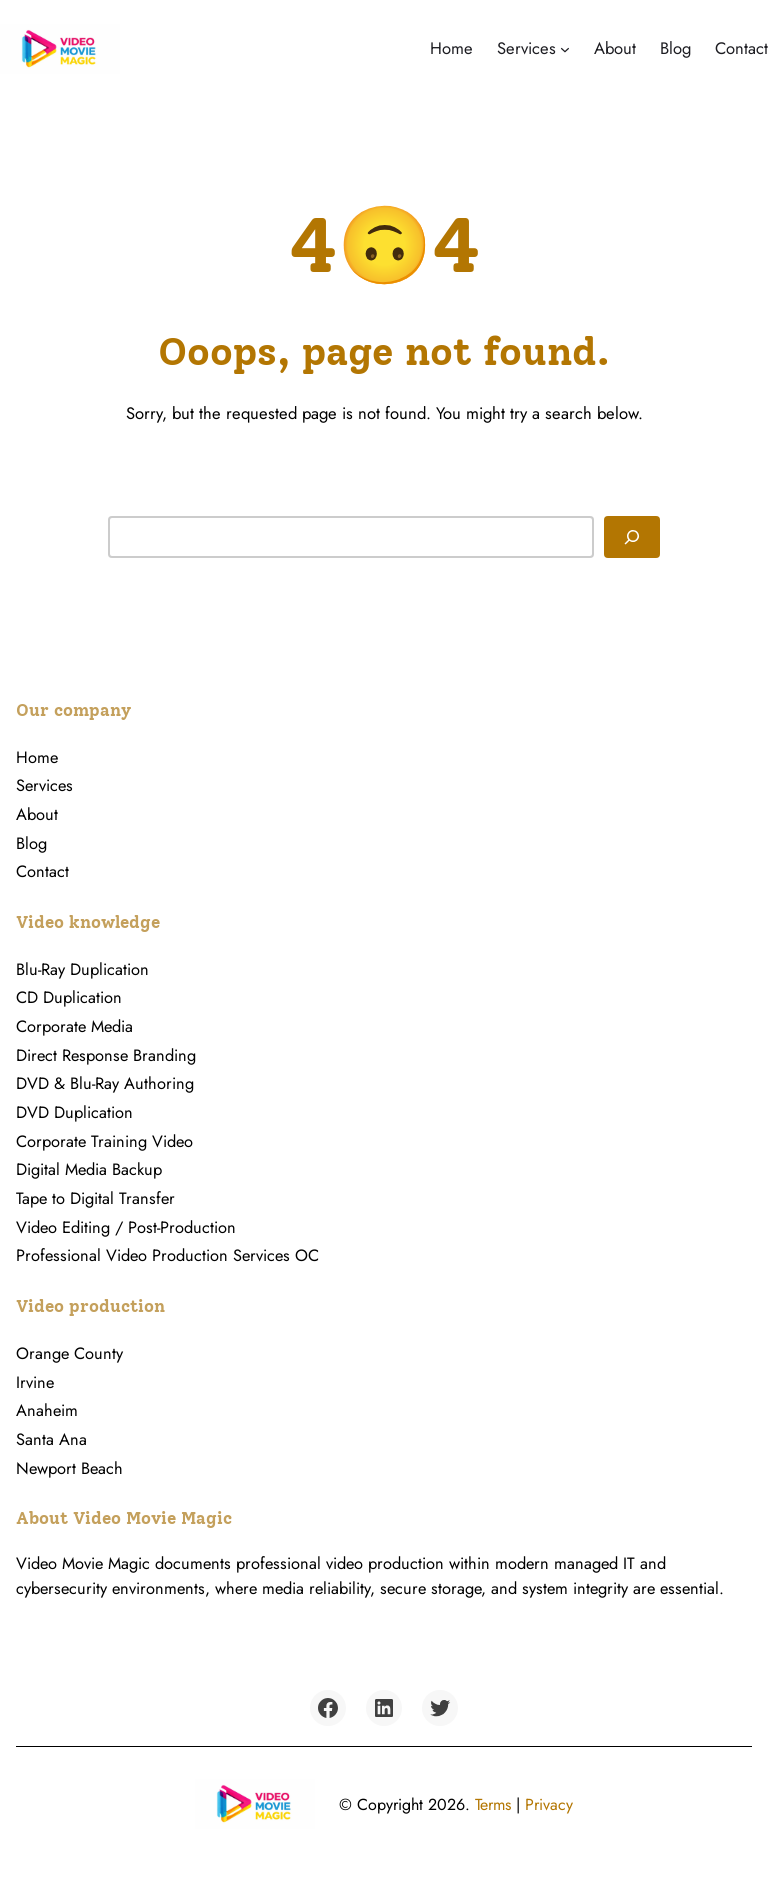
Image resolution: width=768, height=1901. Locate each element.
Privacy (549, 1804)
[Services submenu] (565, 49)
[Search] (632, 536)
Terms (493, 1804)
